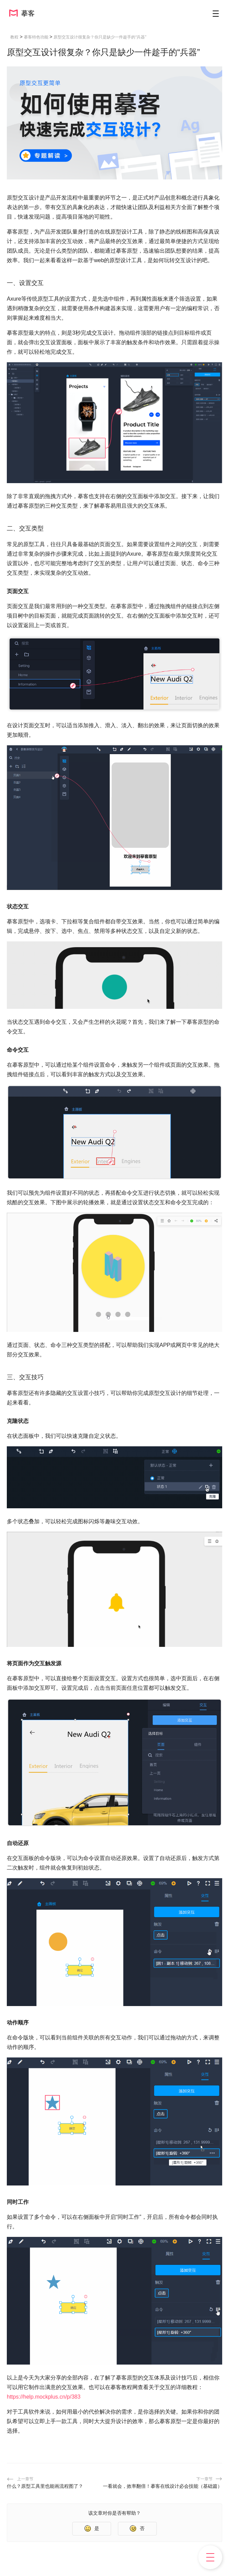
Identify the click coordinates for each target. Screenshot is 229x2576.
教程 (14, 37)
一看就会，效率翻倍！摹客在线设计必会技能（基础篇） (162, 2486)
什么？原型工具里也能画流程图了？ (45, 2486)
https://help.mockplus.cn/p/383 (43, 2397)
